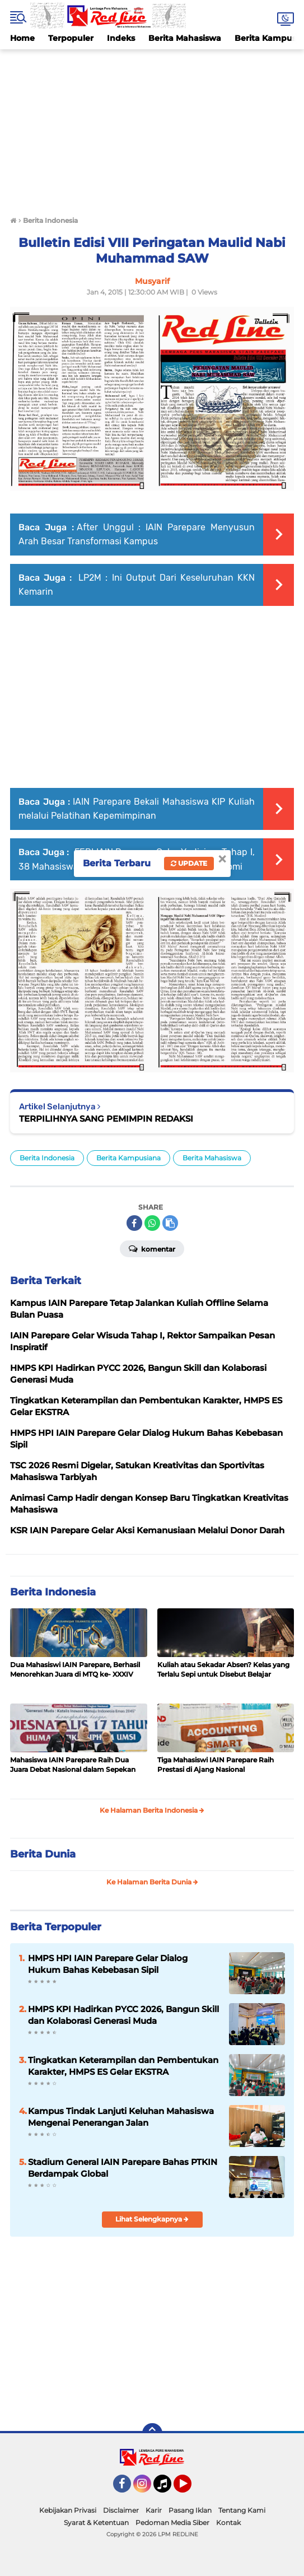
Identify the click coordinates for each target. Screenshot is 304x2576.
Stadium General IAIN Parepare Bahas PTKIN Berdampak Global (122, 2168)
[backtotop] (152, 2433)
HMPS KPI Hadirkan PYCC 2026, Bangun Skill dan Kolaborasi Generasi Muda (123, 2015)
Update (189, 863)
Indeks (121, 38)
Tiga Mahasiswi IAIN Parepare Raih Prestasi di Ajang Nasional (215, 1765)
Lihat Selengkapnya (152, 2219)
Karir (154, 2510)
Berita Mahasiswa (184, 38)
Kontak (228, 2522)
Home (22, 38)
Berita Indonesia (47, 1158)
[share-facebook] (134, 1223)
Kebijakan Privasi (67, 2510)
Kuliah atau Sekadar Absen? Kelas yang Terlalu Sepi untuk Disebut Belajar (223, 1669)
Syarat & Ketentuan (96, 2522)
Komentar (152, 1248)
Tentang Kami (241, 2510)
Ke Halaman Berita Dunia (152, 1882)
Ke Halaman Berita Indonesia (152, 1810)
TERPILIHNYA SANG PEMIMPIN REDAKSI (106, 1118)
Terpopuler (70, 38)
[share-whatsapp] (152, 1223)
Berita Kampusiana (128, 1158)
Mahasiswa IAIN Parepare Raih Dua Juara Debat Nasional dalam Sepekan (72, 1765)
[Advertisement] (152, 127)
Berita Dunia (43, 1854)
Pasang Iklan (190, 2510)
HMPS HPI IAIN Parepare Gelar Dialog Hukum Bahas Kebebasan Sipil (108, 1964)
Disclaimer (121, 2510)
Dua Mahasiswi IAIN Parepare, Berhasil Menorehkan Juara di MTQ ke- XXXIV (75, 1669)
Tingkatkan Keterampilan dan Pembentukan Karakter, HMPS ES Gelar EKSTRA (123, 2066)
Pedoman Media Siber (172, 2522)
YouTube (190, 2489)
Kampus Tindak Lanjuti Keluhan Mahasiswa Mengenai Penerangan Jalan (121, 2117)
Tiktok (165, 2489)
